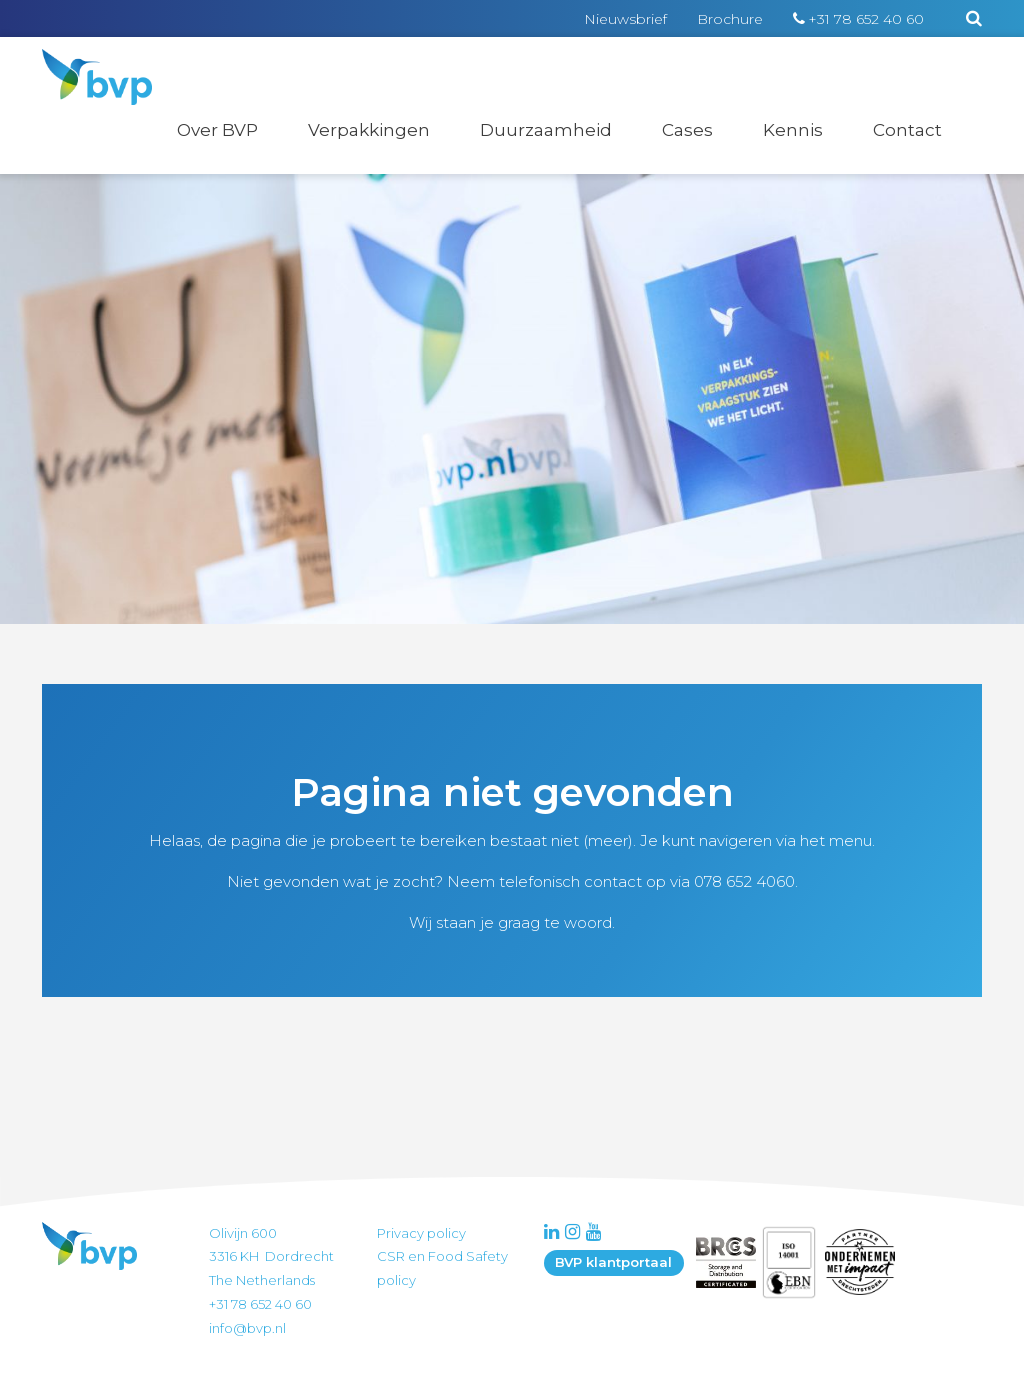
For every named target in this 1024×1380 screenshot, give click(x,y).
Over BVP (217, 130)
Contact (907, 130)
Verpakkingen (369, 130)
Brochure (730, 19)
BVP (84, 62)
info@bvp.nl (247, 1328)
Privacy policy (421, 1233)
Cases (687, 130)
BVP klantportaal (613, 1262)
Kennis (793, 130)
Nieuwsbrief (625, 19)
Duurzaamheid (546, 130)
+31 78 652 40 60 (866, 19)
